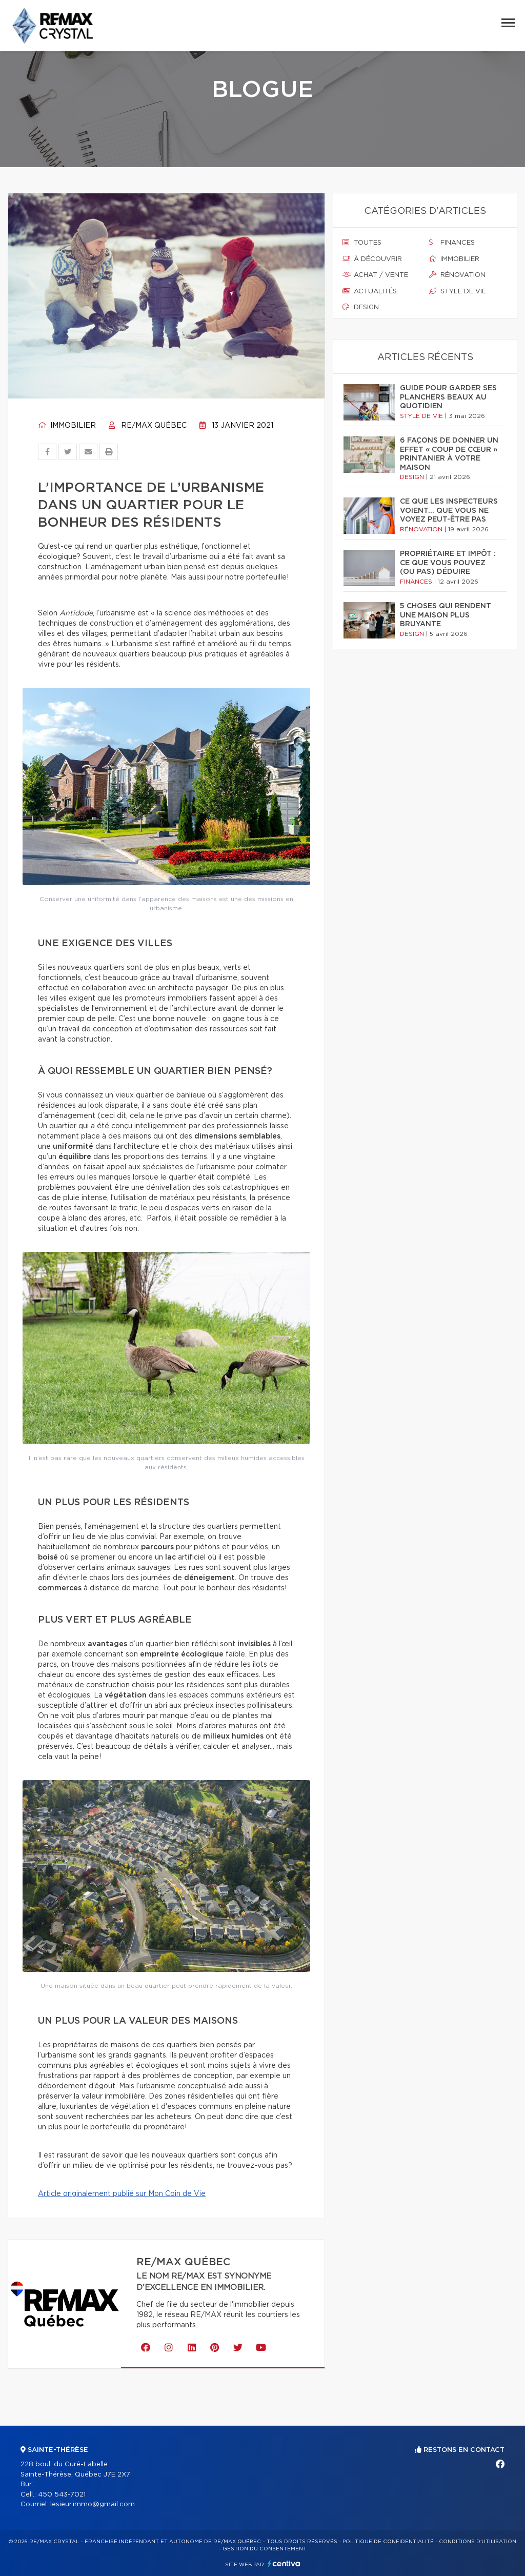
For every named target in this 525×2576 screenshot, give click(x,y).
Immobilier (67, 425)
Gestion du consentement (265, 2548)
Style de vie (457, 291)
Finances (452, 242)
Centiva (284, 2563)
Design (360, 307)
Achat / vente (375, 274)
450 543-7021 (62, 2494)
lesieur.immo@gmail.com (92, 2504)
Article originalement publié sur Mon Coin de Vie (122, 2194)
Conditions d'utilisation (477, 2541)
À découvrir (372, 259)
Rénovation (457, 274)
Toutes (361, 242)
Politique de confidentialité (388, 2541)
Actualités (369, 291)
